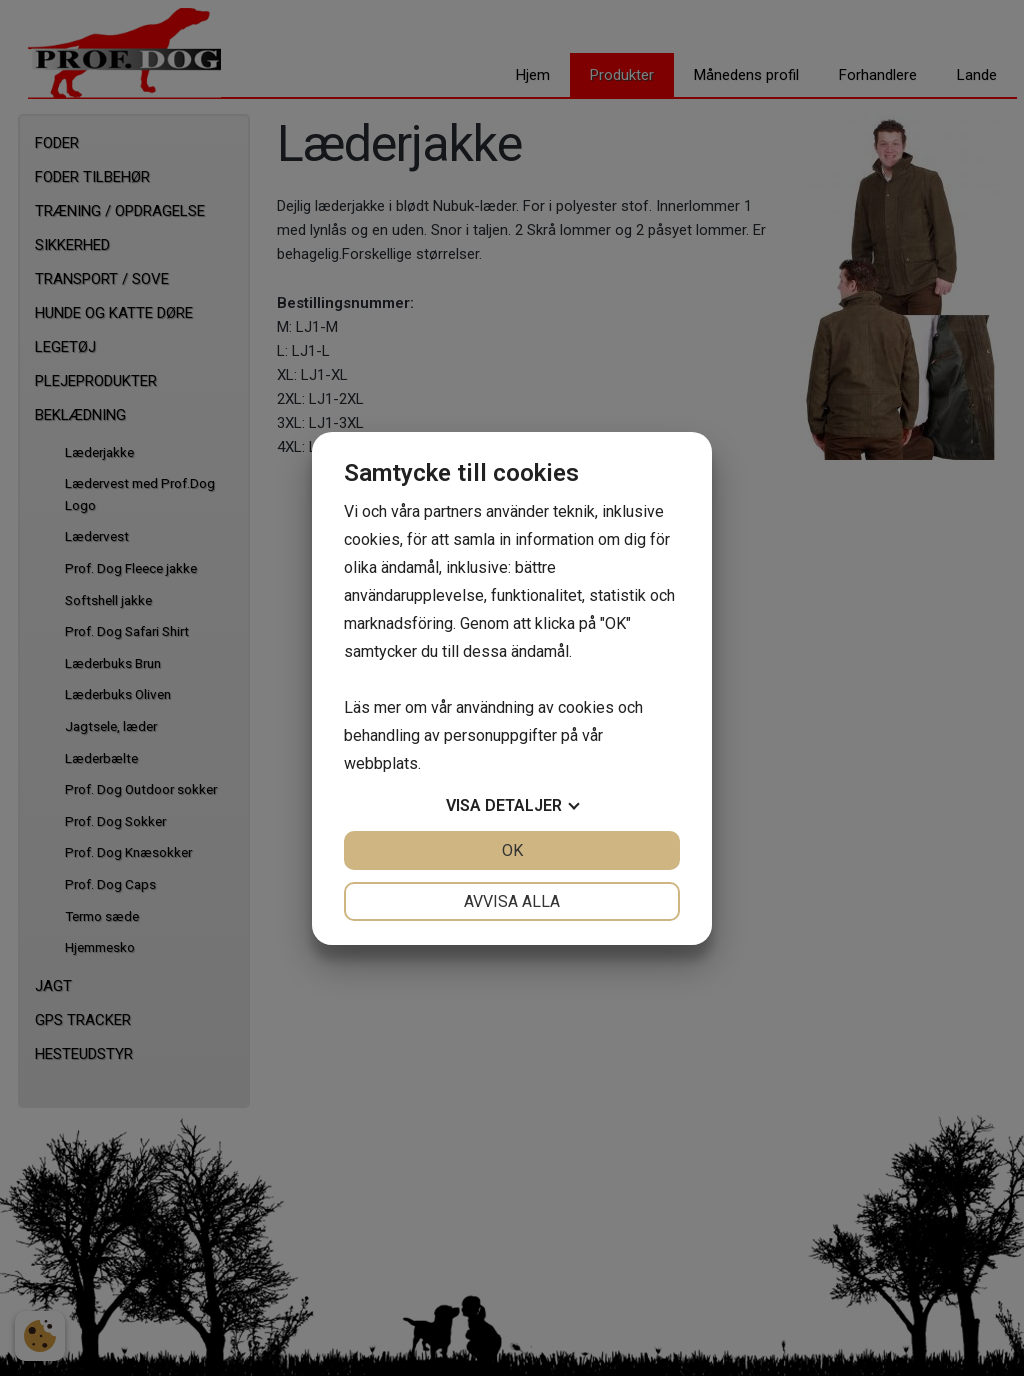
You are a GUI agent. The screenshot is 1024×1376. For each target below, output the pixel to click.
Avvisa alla (512, 901)
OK (512, 850)
